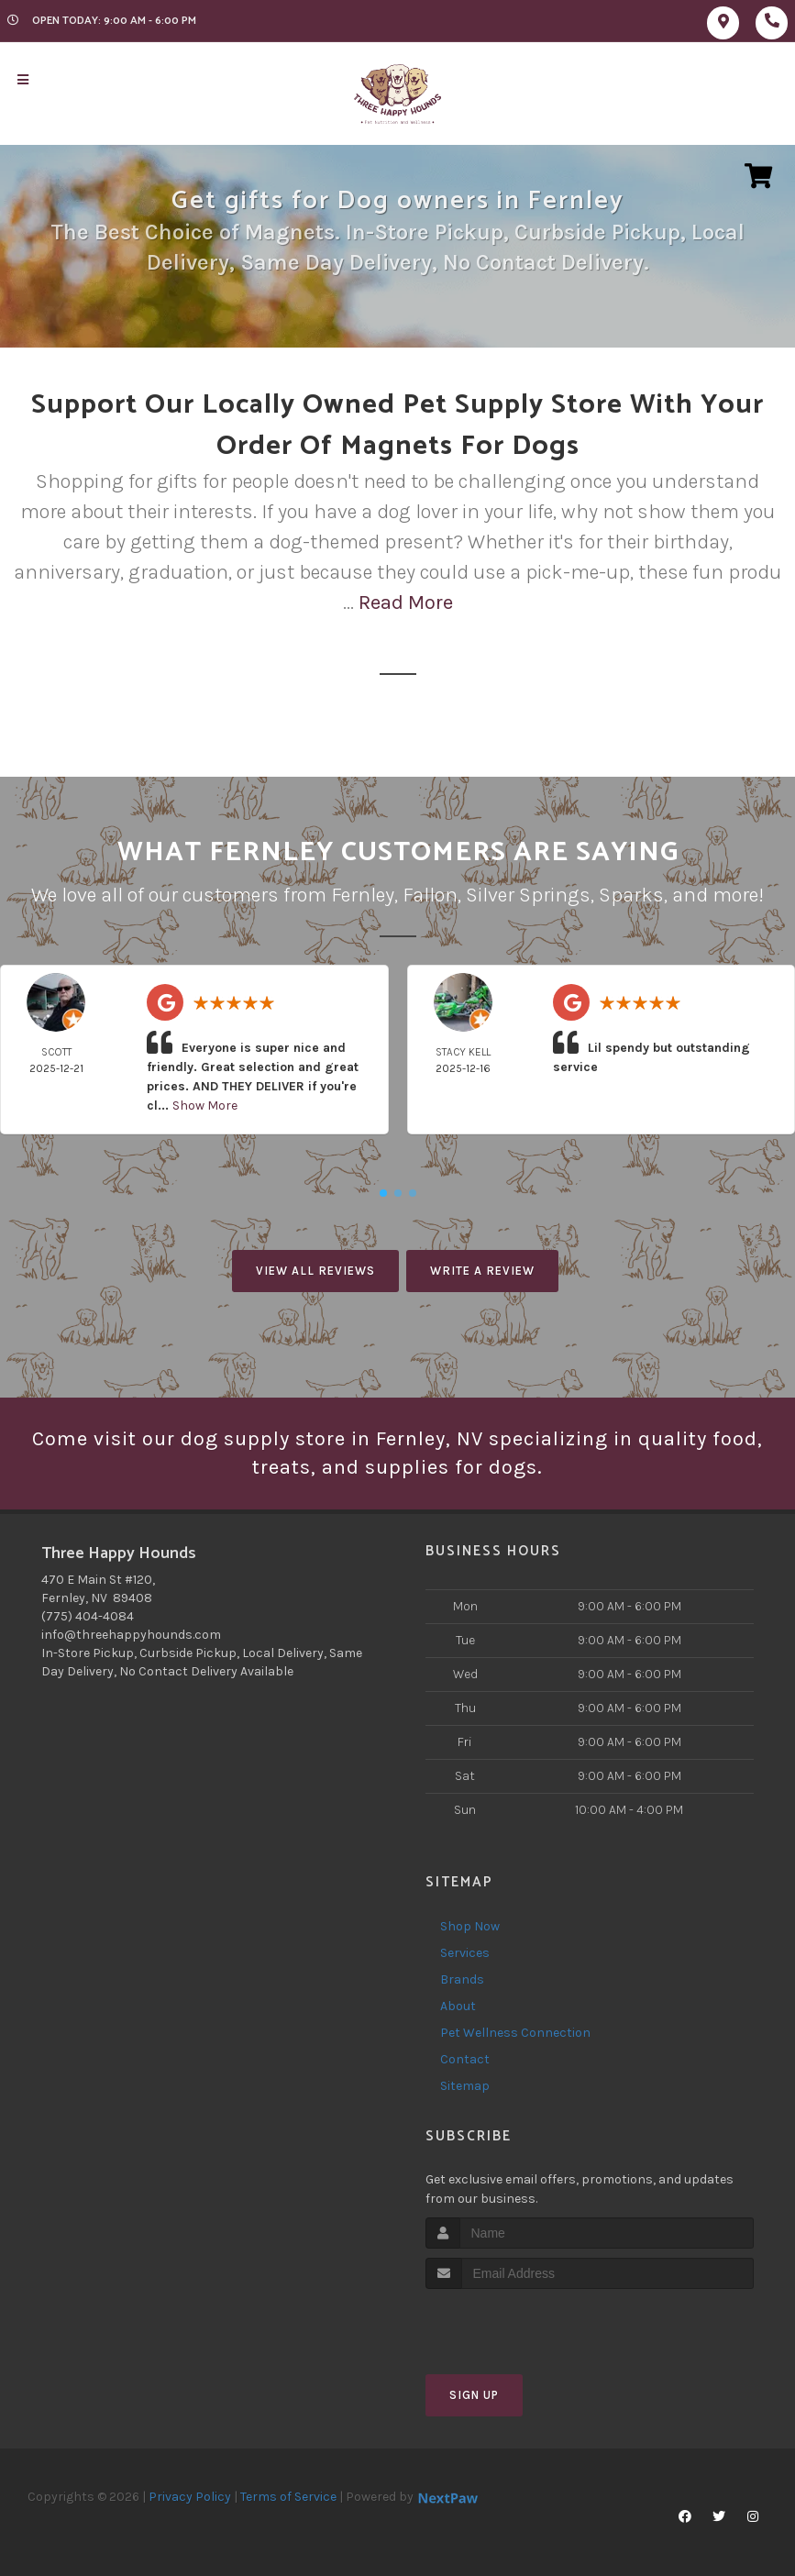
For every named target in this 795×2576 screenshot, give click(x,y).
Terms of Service (288, 2496)
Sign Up (474, 2395)
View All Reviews (315, 1270)
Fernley (362, 895)
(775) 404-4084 (87, 1616)
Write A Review (482, 1270)
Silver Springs (528, 895)
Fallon (430, 895)
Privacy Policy (190, 2496)
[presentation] (523, 2323)
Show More (204, 1105)
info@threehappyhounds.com (131, 1634)
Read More (406, 602)
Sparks (631, 895)
